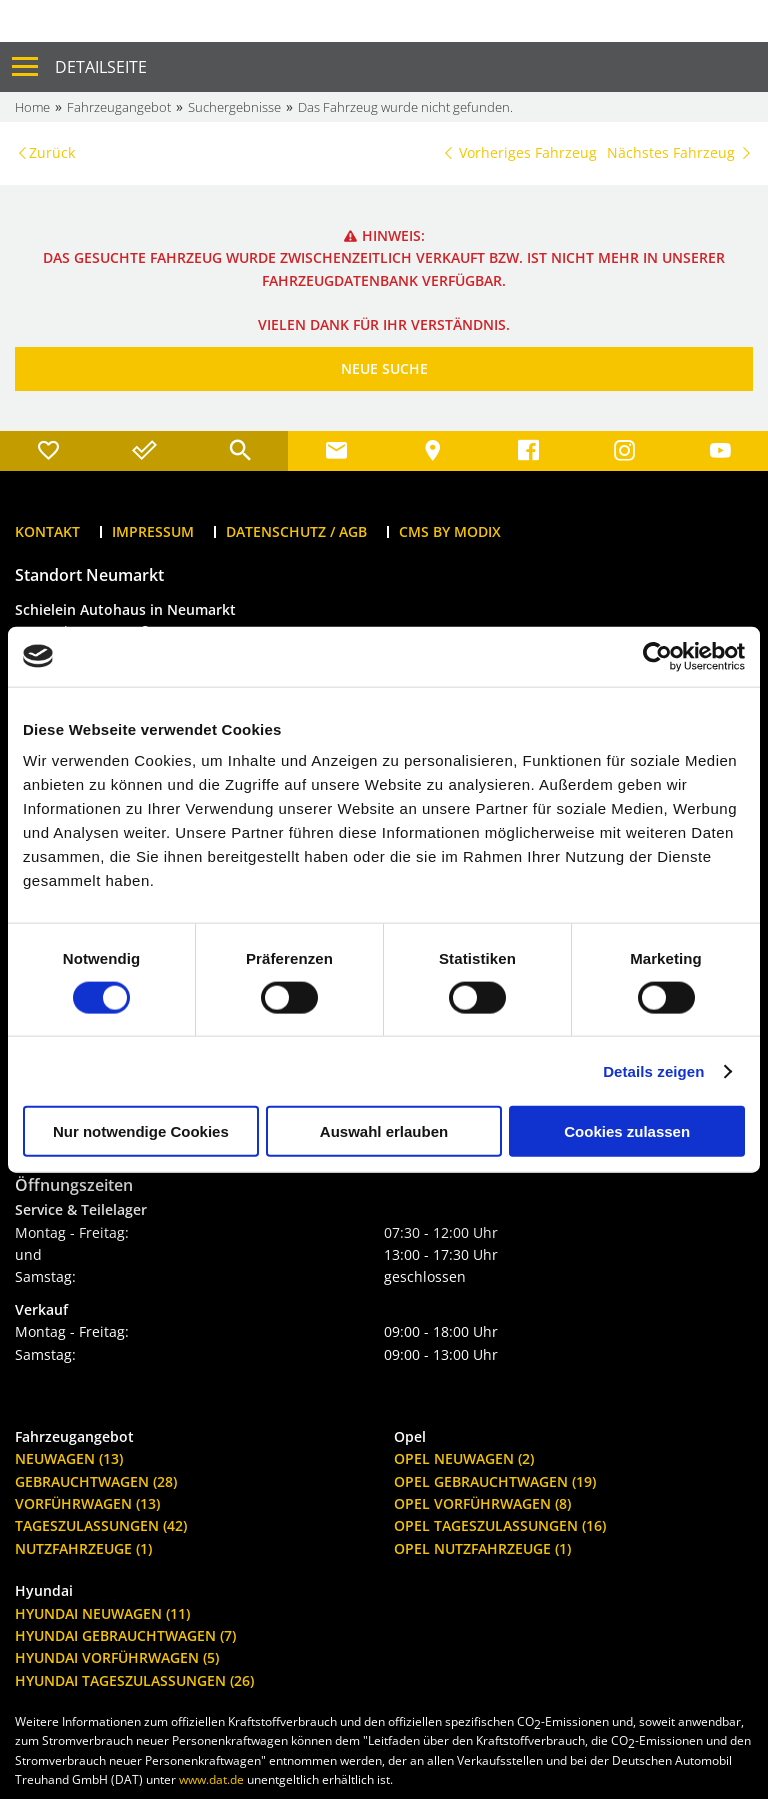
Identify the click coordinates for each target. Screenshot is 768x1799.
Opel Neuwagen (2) (464, 1458)
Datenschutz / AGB (296, 531)
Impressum (153, 531)
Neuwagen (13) (69, 1458)
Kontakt (47, 531)
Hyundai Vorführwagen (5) (117, 1657)
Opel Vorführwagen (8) (482, 1503)
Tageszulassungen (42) (101, 1525)
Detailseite (101, 67)
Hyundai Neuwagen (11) (102, 1613)
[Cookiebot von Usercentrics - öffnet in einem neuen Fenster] (657, 656)
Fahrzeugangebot (119, 107)
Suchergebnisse (234, 107)
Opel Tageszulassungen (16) (500, 1525)
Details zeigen (653, 1070)
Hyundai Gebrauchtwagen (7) (125, 1635)
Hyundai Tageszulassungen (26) (134, 1680)
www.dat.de (211, 1779)
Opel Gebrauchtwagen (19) (495, 1481)
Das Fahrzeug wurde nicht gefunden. (405, 107)
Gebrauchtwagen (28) (96, 1481)
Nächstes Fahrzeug (680, 152)
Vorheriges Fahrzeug (519, 152)
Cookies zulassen (627, 1131)
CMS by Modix (450, 531)
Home (32, 107)
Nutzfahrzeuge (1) (83, 1548)
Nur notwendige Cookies (141, 1131)
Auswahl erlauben (384, 1131)
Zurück (52, 152)
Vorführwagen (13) (87, 1503)
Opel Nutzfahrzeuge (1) (482, 1548)
